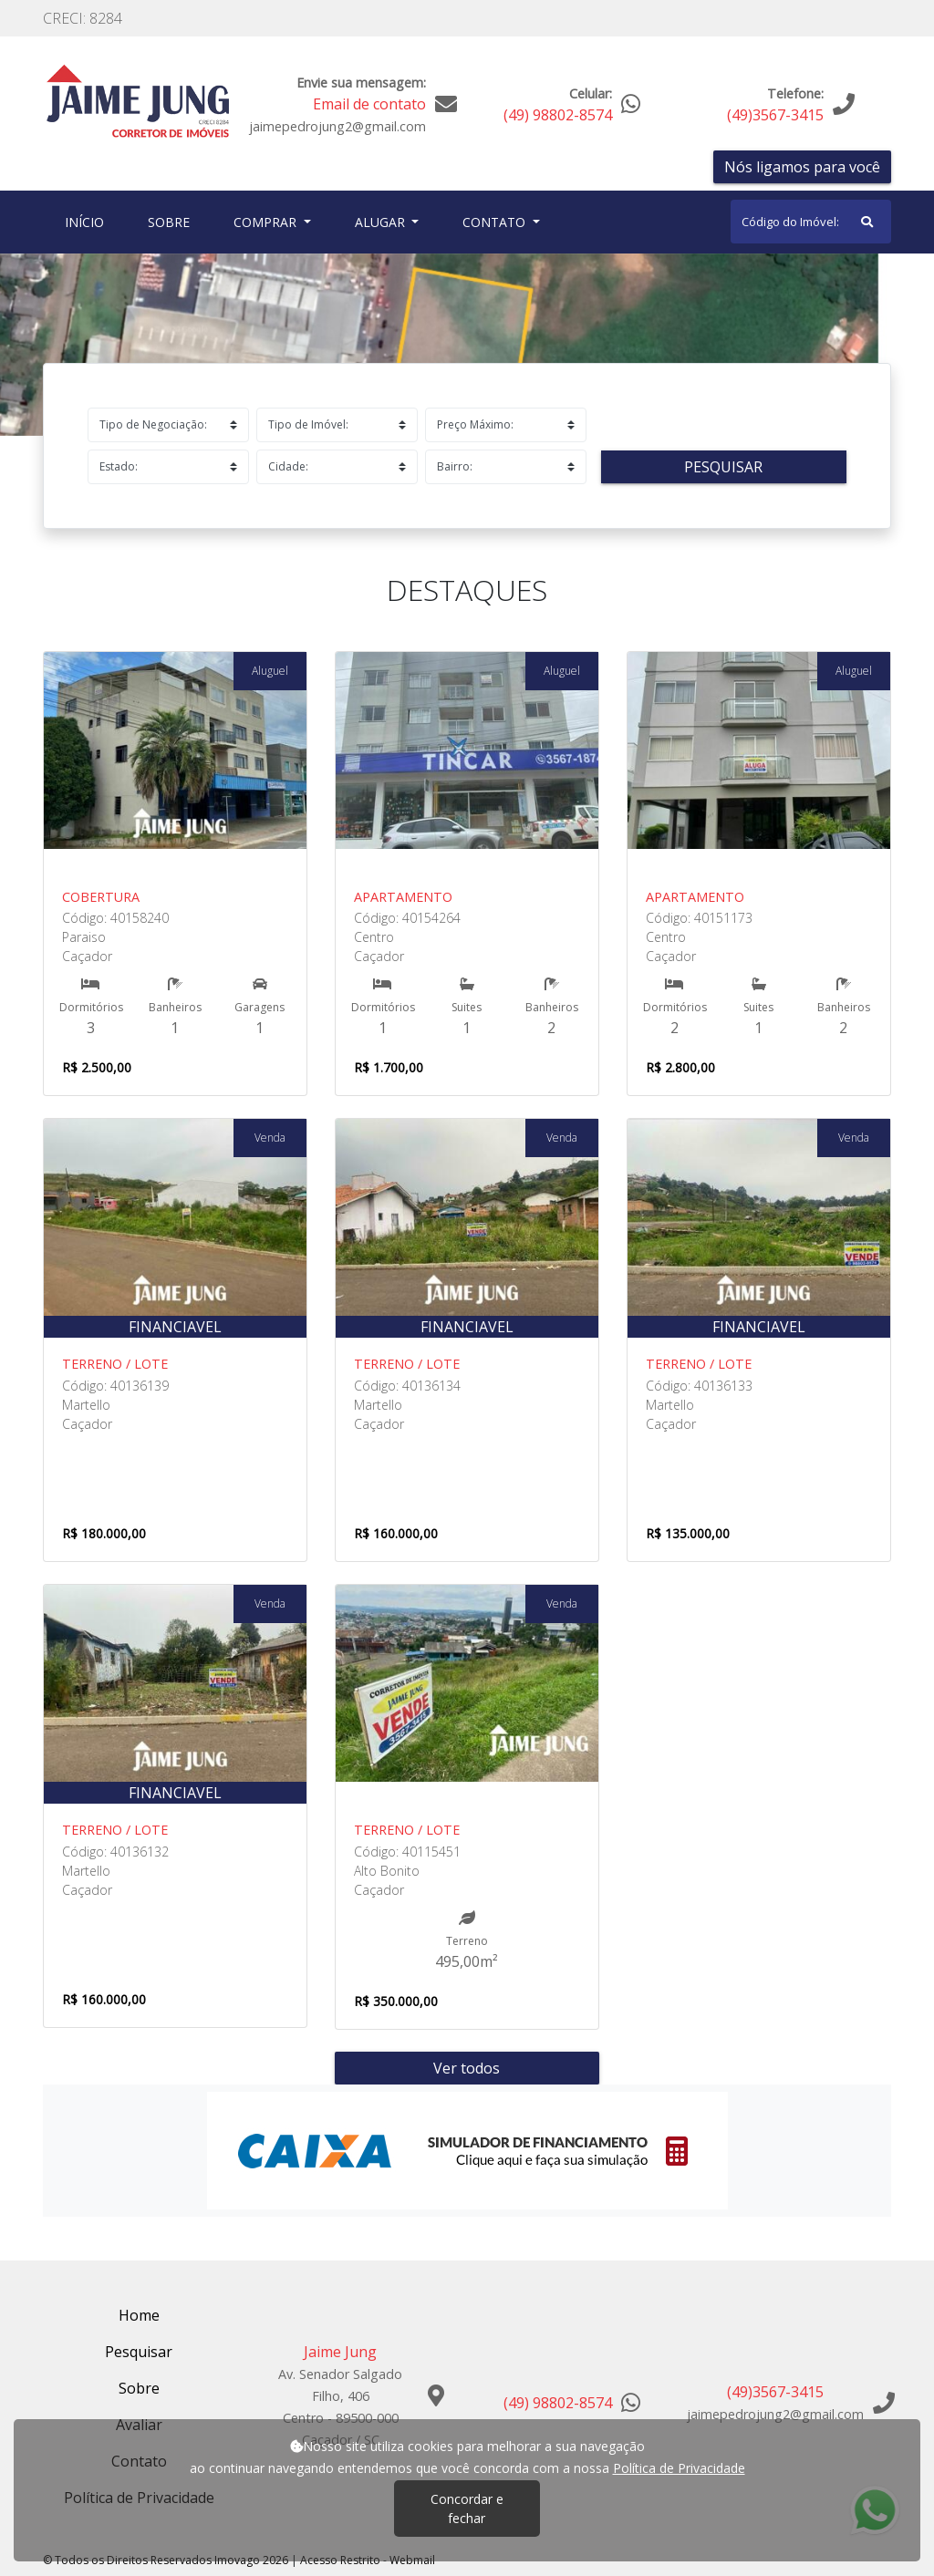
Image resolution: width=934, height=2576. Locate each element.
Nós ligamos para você (802, 167)
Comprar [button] (267, 222)
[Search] (811, 221)
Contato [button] (495, 222)
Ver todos (466, 2068)
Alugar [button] (382, 222)
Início (88, 221)
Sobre (172, 221)
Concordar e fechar (467, 2508)
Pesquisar (723, 467)
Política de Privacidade (679, 2468)
